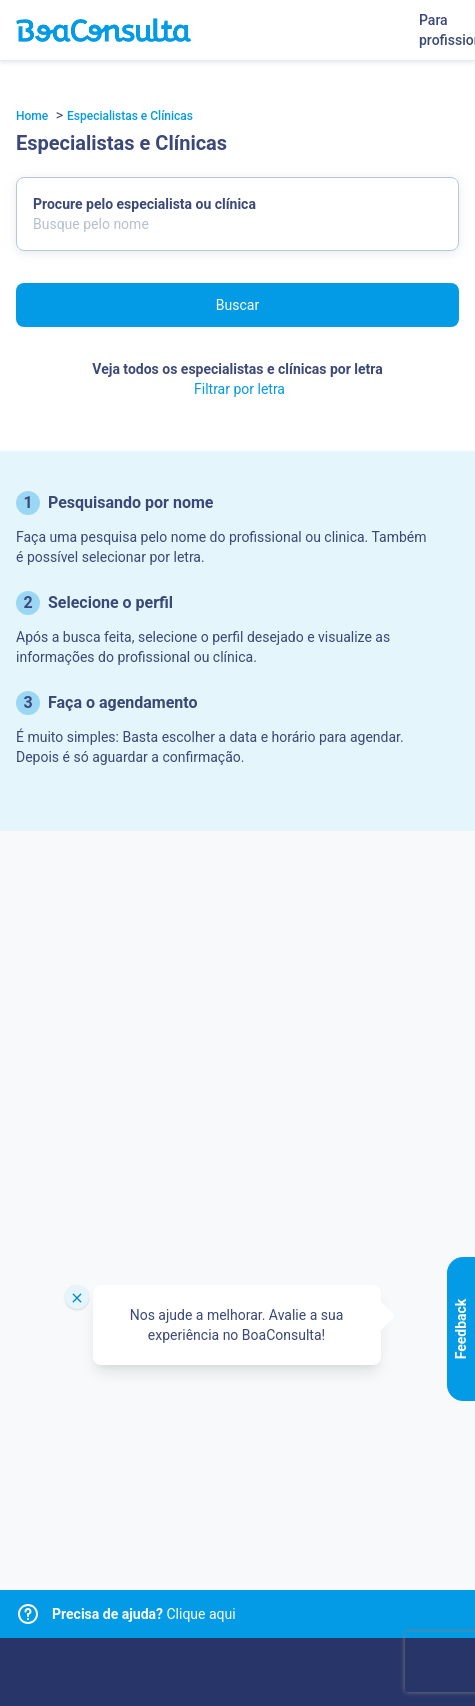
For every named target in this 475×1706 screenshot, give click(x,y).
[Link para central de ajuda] (28, 1614)
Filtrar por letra (239, 389)
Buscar (237, 305)
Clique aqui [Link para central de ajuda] (144, 1614)
